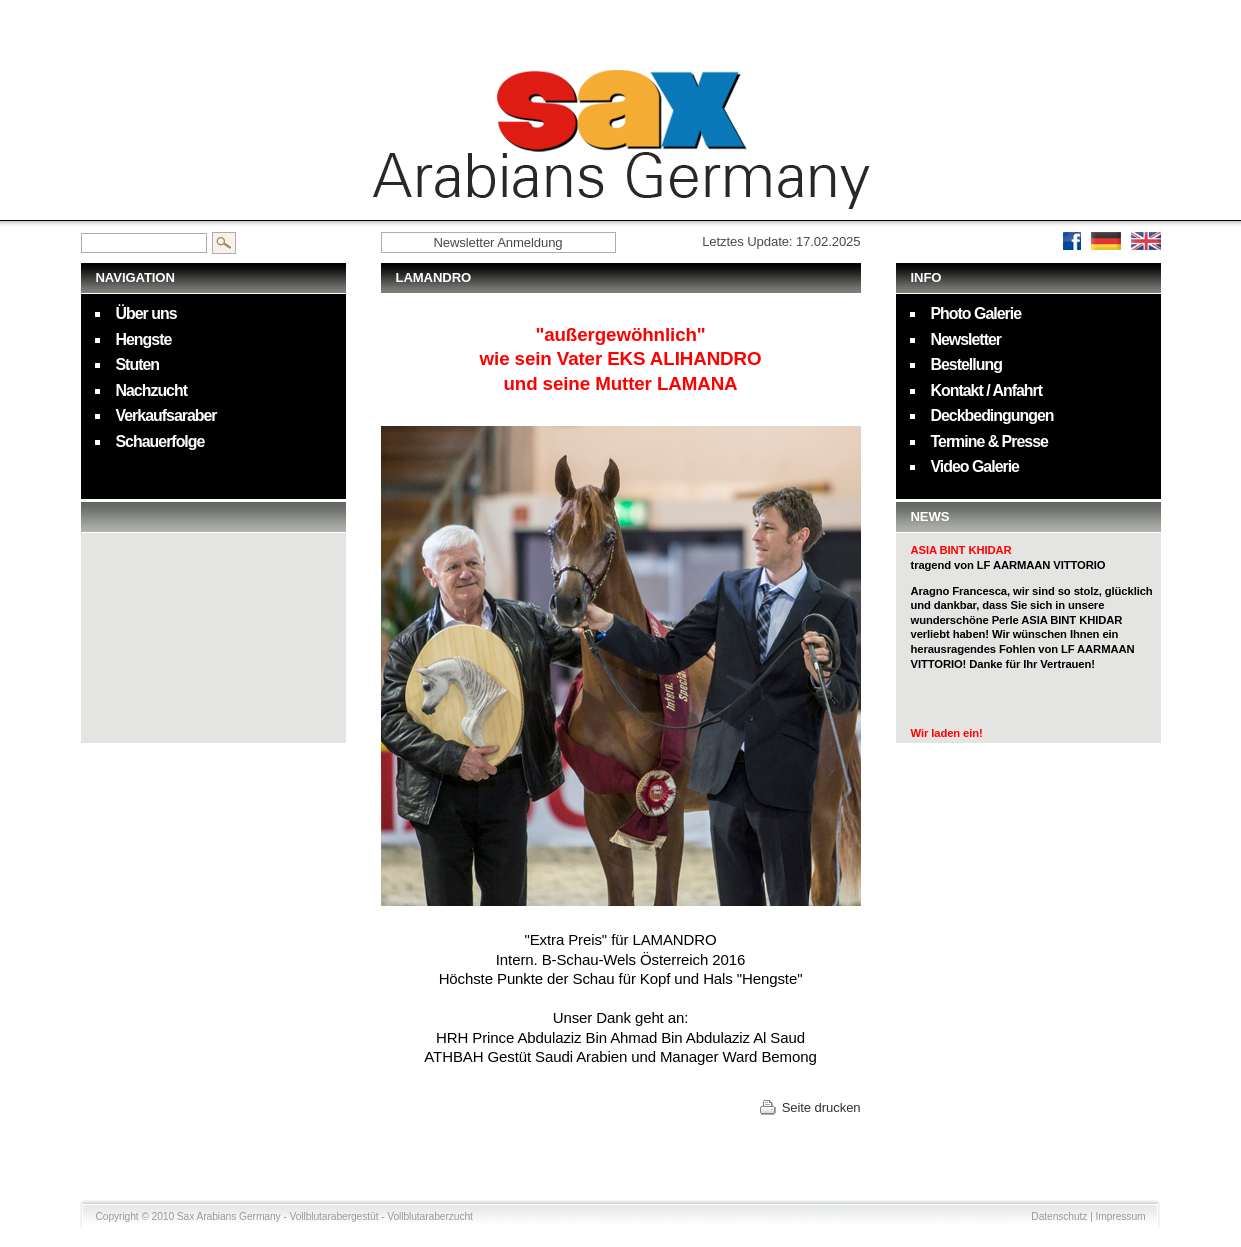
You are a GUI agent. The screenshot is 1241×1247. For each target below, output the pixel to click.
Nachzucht (152, 390)
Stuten (138, 364)
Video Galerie (975, 466)
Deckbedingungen (992, 415)
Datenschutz (1059, 1216)
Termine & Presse (989, 441)
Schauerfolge (160, 441)
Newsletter (966, 339)
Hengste (144, 339)
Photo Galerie (976, 313)
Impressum (1121, 1216)
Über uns (146, 313)
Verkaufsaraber (166, 415)
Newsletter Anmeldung (497, 242)
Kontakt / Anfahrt (987, 390)
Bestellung (966, 364)
